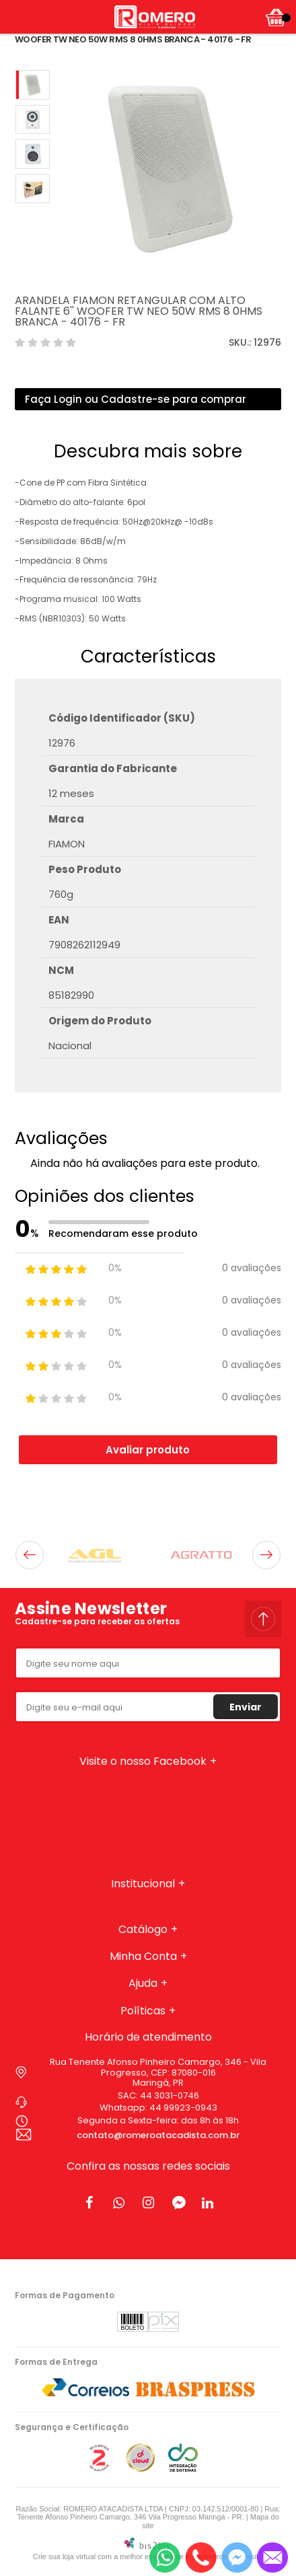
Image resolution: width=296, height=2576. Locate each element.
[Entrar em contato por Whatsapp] (164, 2557)
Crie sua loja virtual (64, 2556)
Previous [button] (29, 1555)
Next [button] (266, 1555)
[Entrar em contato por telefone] (201, 2557)
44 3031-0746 (169, 2095)
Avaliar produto (148, 1450)
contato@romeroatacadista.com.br (158, 2135)
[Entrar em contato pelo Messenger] (236, 2557)
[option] (32, 85)
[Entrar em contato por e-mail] (272, 2557)
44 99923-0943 (183, 2107)
